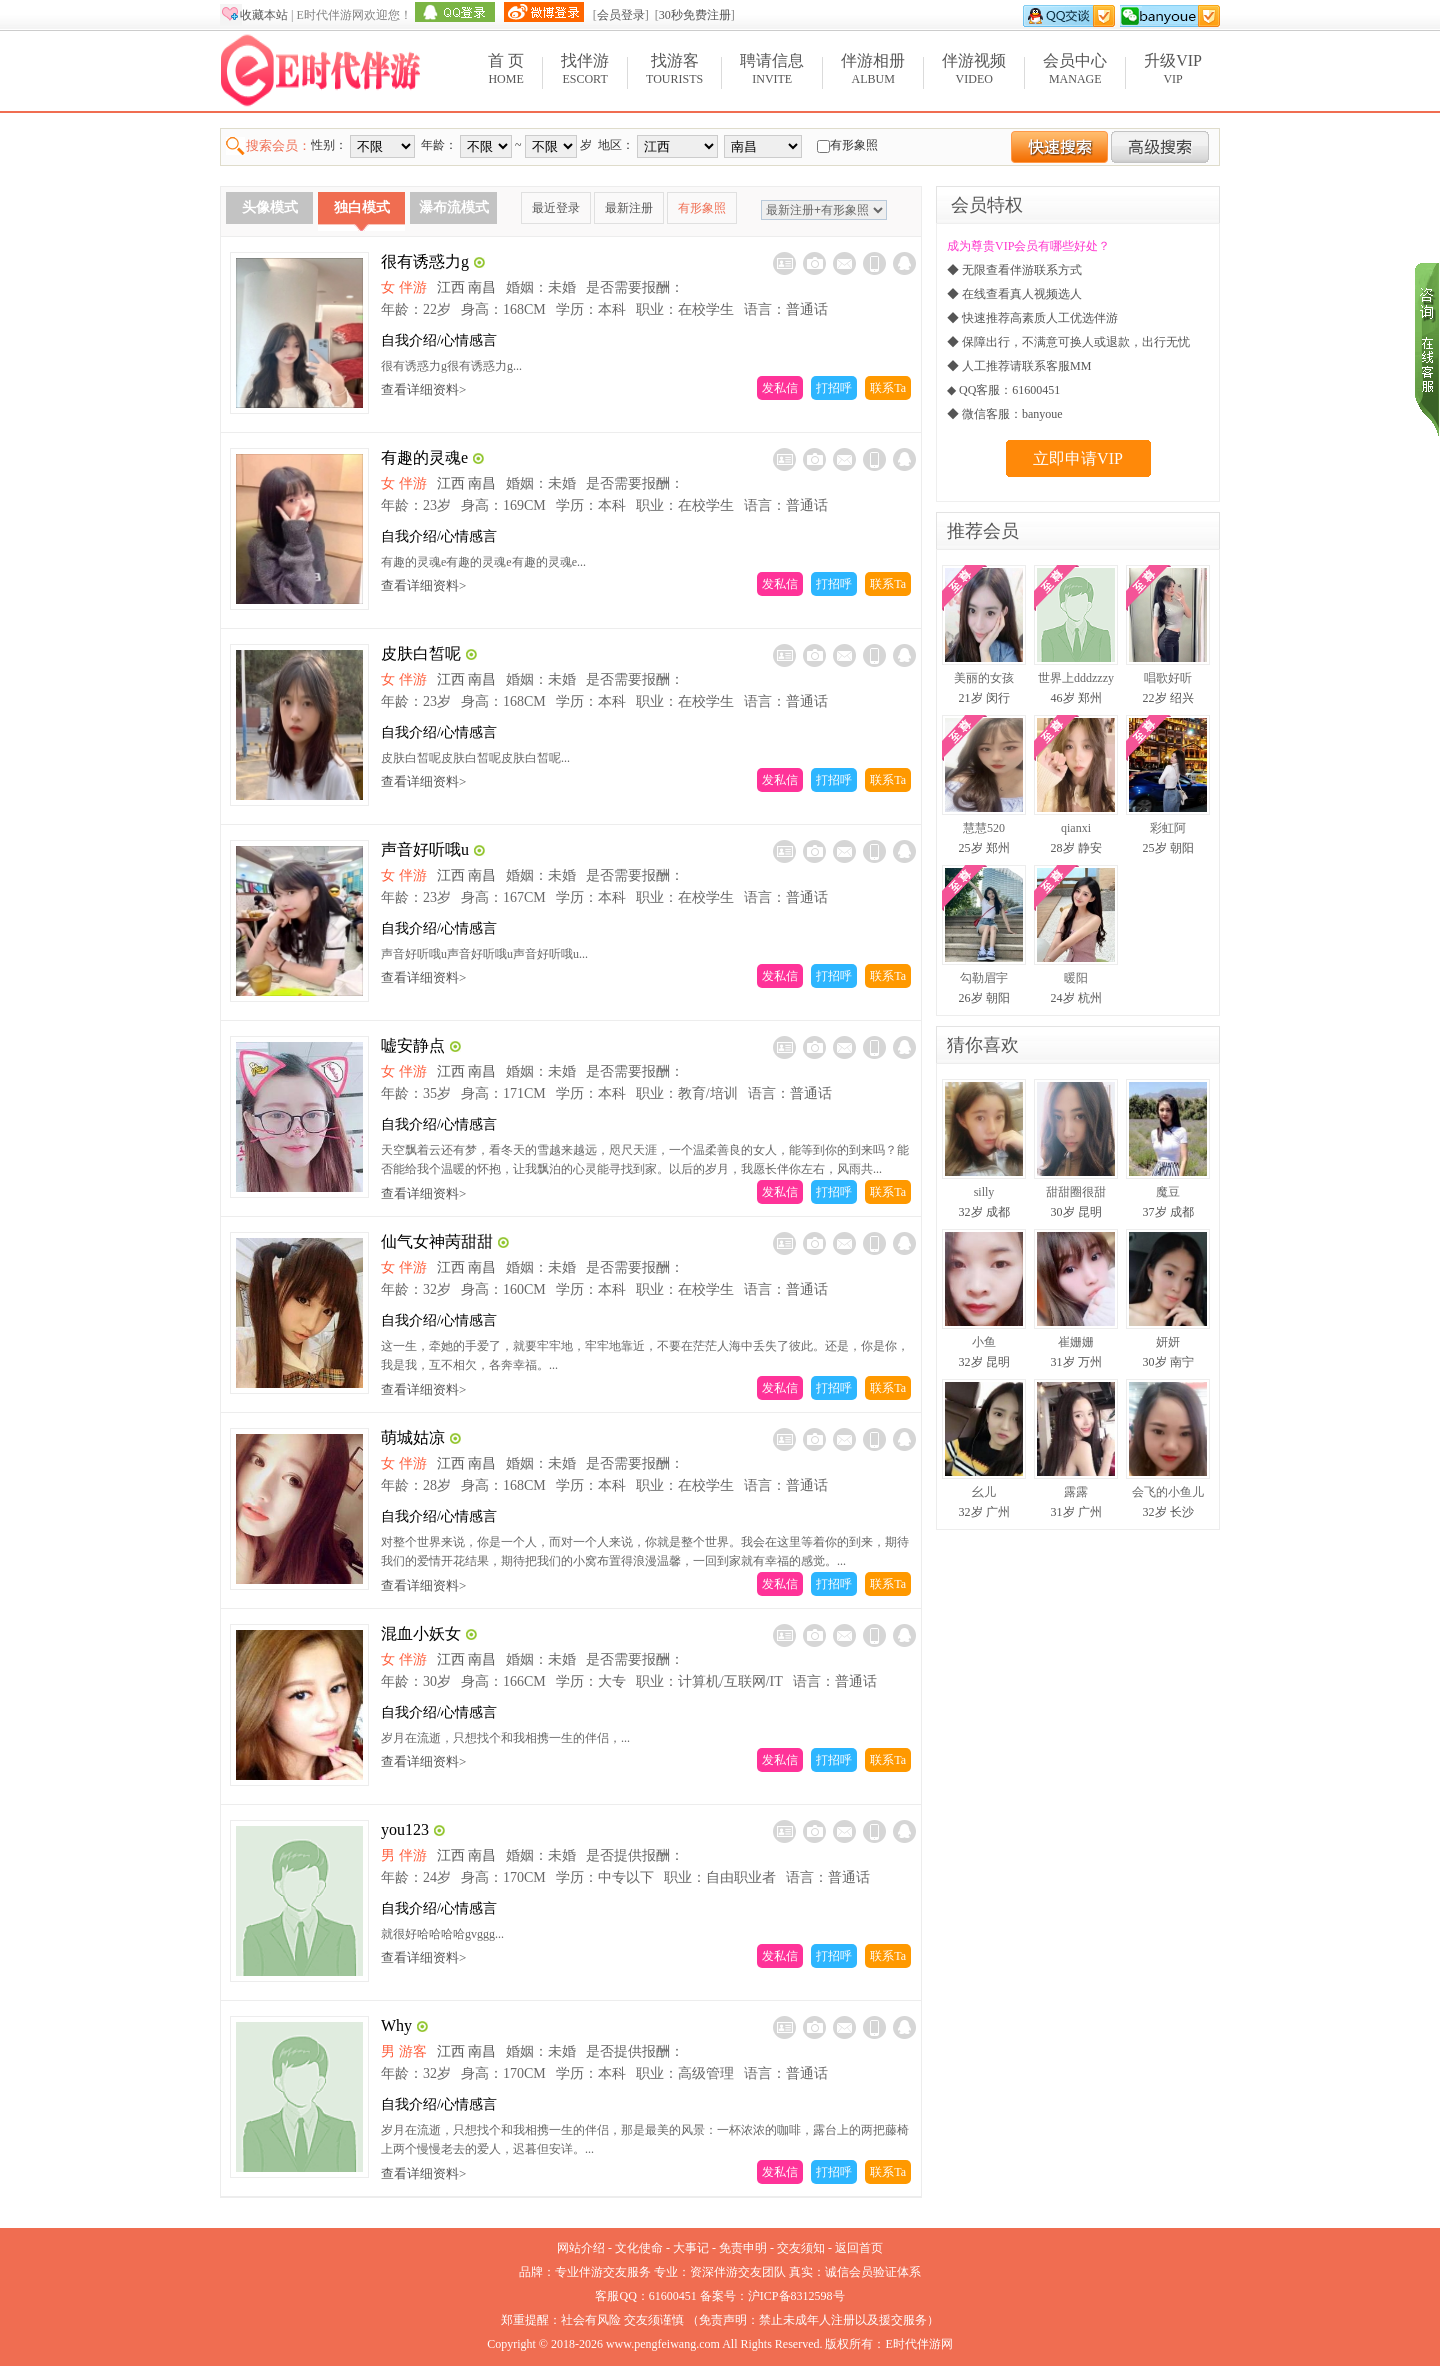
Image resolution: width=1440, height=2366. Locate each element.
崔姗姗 (1076, 1342)
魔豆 (1168, 1192)
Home (506, 68)
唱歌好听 (1168, 678)
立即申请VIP (1078, 458)
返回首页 (859, 2248)
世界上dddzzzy (1076, 678)
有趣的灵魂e (424, 457)
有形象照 (702, 208)
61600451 (673, 2296)
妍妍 (1168, 1342)
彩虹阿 (1168, 828)
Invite (772, 68)
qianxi (1076, 828)
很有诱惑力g (425, 261)
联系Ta (888, 388)
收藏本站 (264, 15)
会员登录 (621, 15)
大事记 (691, 2248)
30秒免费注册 (695, 15)
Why (396, 2025)
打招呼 (834, 388)
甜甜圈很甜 (1076, 1192)
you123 (405, 1829)
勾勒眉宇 (984, 978)
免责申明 (743, 2248)
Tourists (674, 68)
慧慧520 (984, 828)
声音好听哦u (425, 849)
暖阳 (1076, 978)
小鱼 (984, 1342)
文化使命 (639, 2248)
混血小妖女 (421, 1633)
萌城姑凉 (413, 1437)
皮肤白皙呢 (421, 653)
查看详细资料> (423, 389)
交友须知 (801, 2248)
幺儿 (984, 1492)
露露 (1076, 1492)
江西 (451, 287)
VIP (1173, 68)
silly (984, 1192)
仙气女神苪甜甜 (437, 1241)
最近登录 (556, 208)
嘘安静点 (413, 1045)
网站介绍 (581, 2248)
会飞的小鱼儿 (1168, 1492)
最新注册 (629, 208)
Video (974, 68)
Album (873, 68)
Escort (585, 68)
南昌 (482, 287)
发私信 (780, 388)
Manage (1075, 68)
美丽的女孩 (984, 678)
